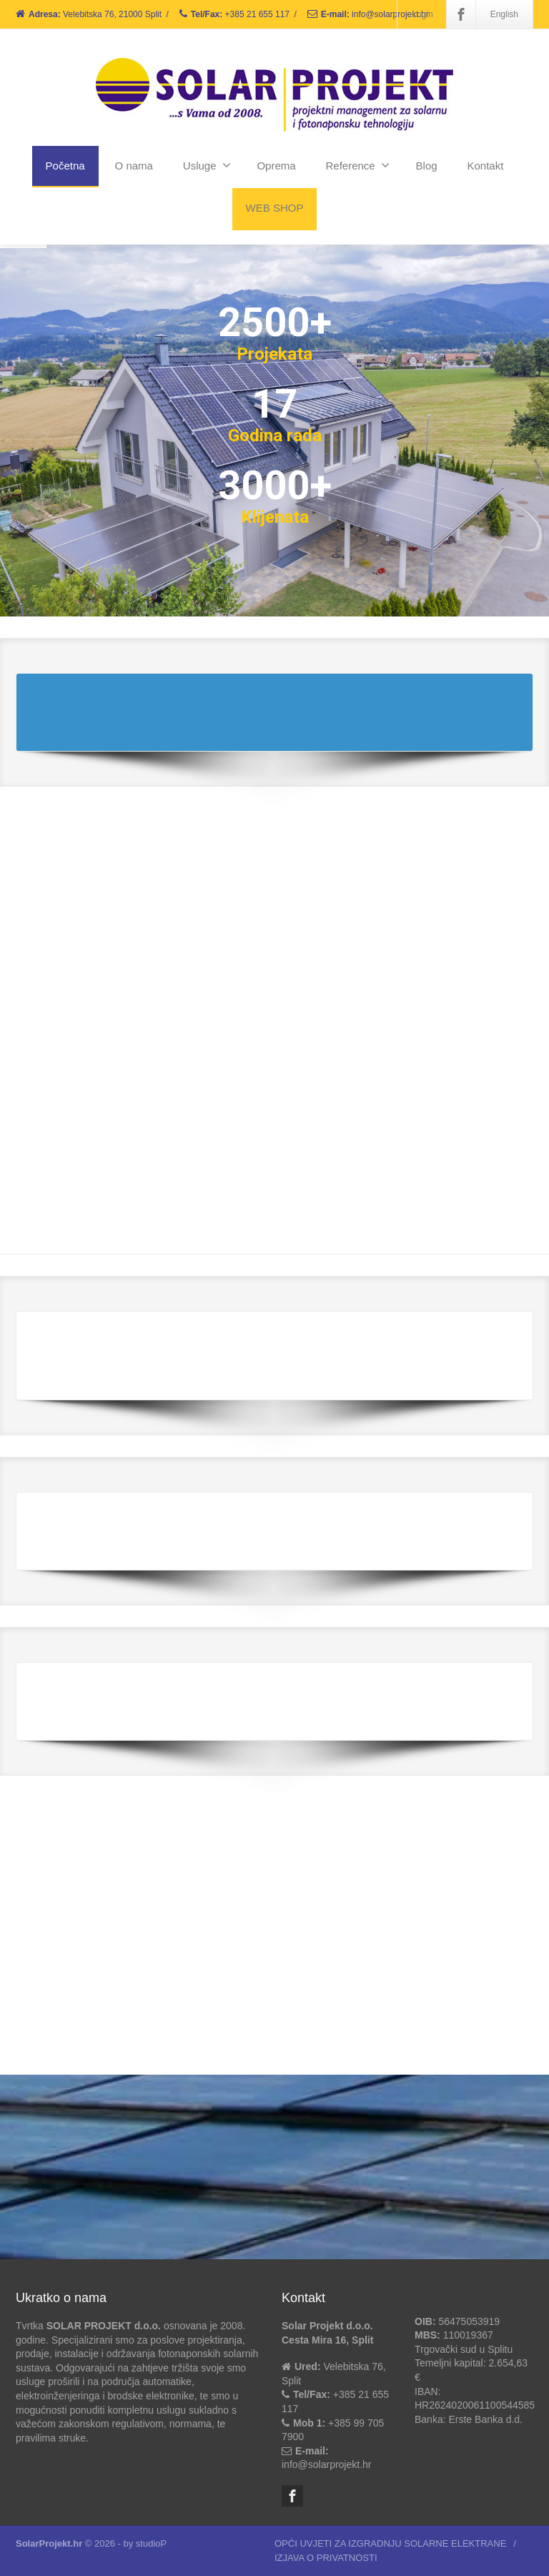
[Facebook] (461, 14)
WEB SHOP (275, 208)
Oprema (276, 165)
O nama (134, 165)
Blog (426, 165)
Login (422, 14)
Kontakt (486, 165)
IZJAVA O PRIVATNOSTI (325, 2557)
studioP (151, 2543)
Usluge (207, 165)
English (504, 14)
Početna (65, 165)
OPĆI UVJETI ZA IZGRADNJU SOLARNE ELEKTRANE (390, 2543)
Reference (357, 165)
